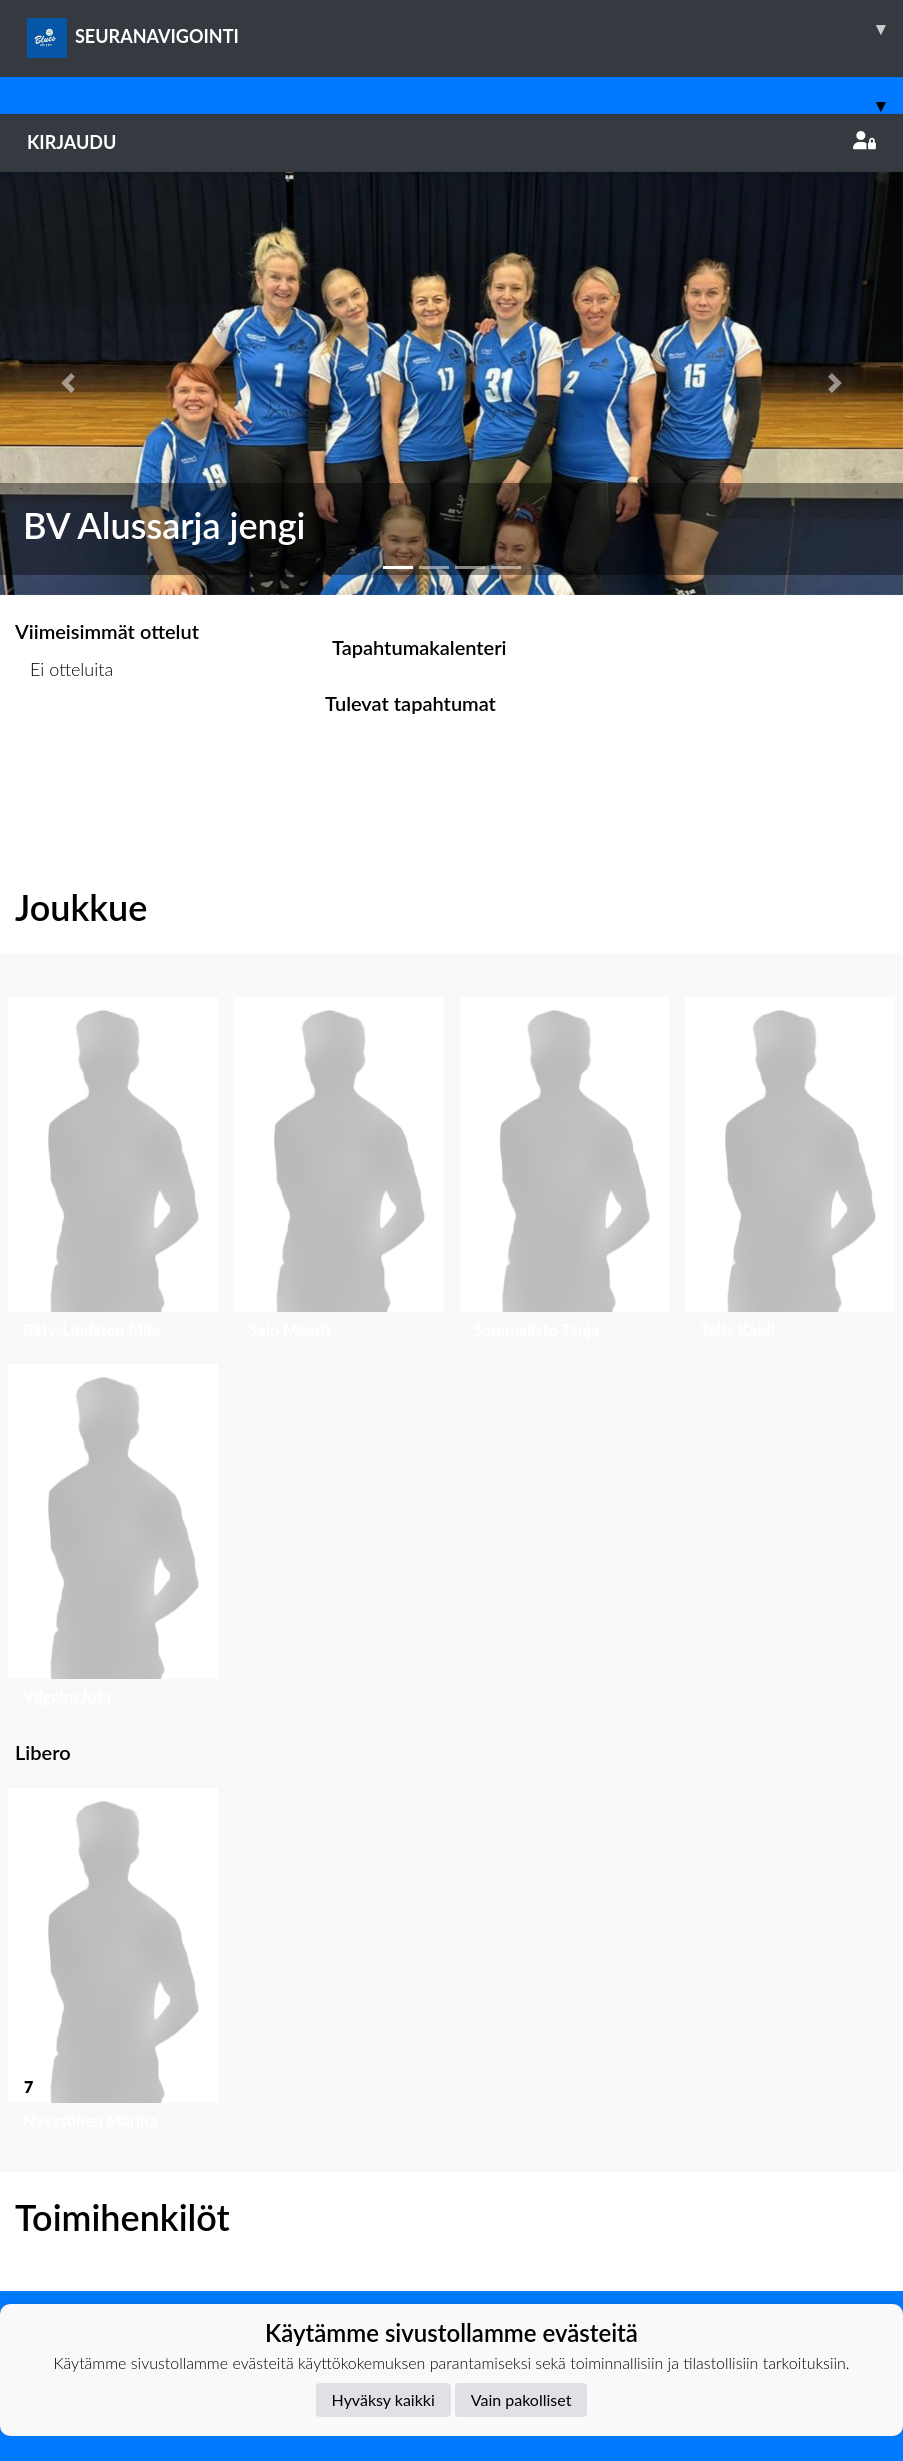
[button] (67, 383)
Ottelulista (64, 746)
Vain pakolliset (521, 2399)
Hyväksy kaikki (383, 2399)
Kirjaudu (451, 142)
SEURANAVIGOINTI (465, 29)
